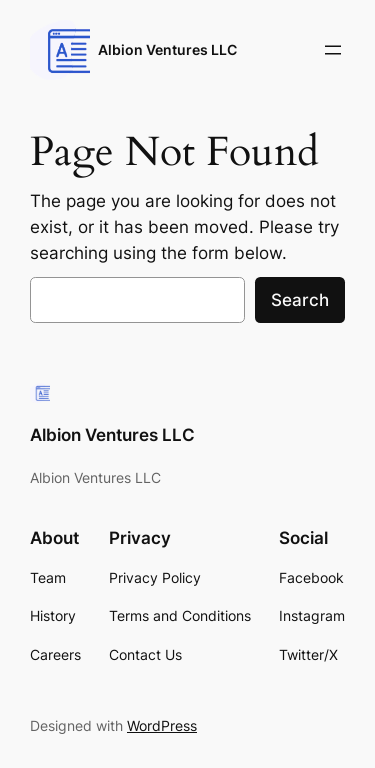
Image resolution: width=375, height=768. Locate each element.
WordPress (162, 725)
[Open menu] (333, 50)
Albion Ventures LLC (167, 49)
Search (300, 300)
